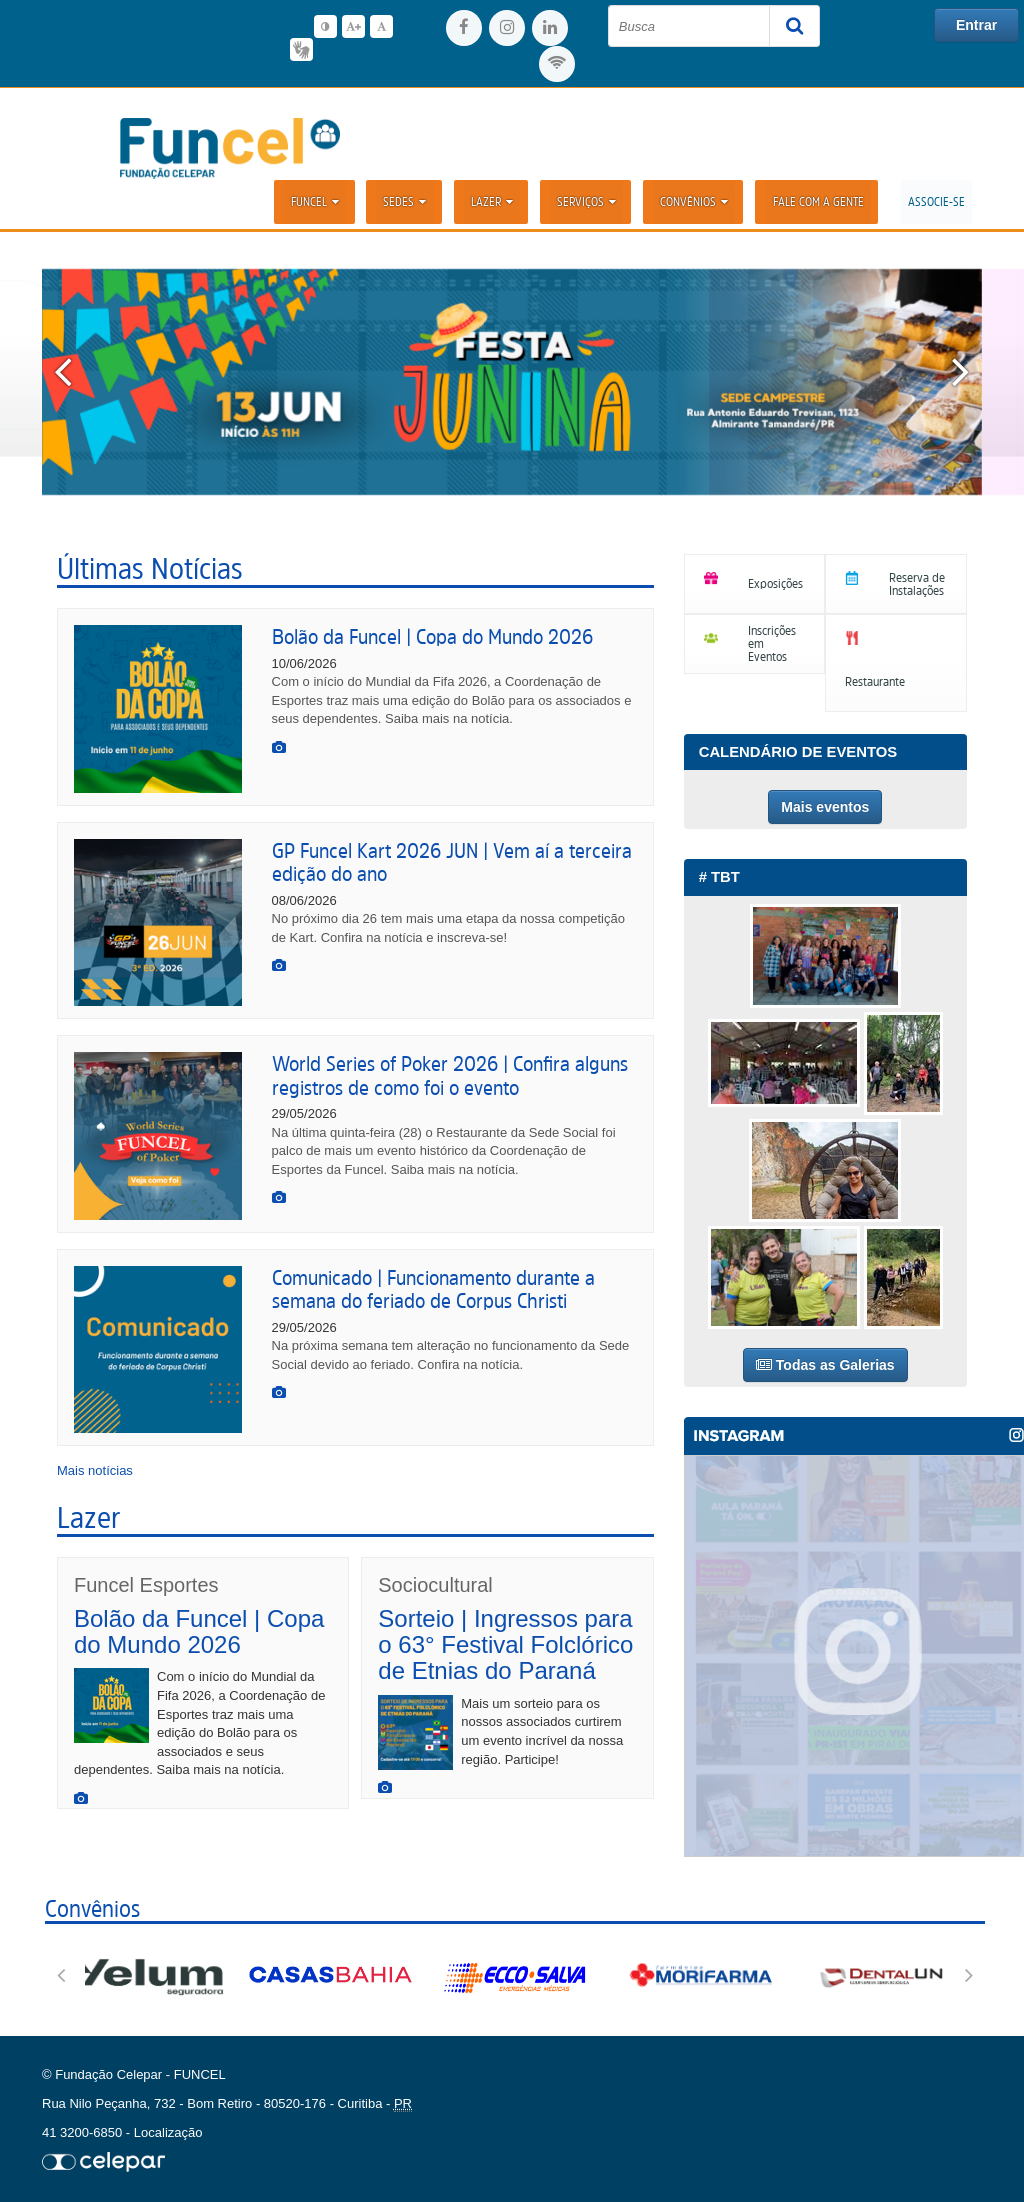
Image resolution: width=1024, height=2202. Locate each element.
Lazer (493, 202)
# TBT (719, 877)
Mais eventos (825, 807)
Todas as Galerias (825, 1365)
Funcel (317, 202)
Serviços (587, 202)
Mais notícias (95, 1470)
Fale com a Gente (818, 202)
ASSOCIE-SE (936, 202)
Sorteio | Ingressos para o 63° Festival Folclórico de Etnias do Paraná (505, 1645)
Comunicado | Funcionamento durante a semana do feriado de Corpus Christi (433, 1289)
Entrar (976, 25)
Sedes (406, 202)
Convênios (695, 202)
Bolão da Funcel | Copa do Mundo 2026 (432, 636)
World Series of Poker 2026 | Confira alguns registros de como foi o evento (450, 1075)
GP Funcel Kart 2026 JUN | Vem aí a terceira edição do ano (452, 862)
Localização (168, 2132)
